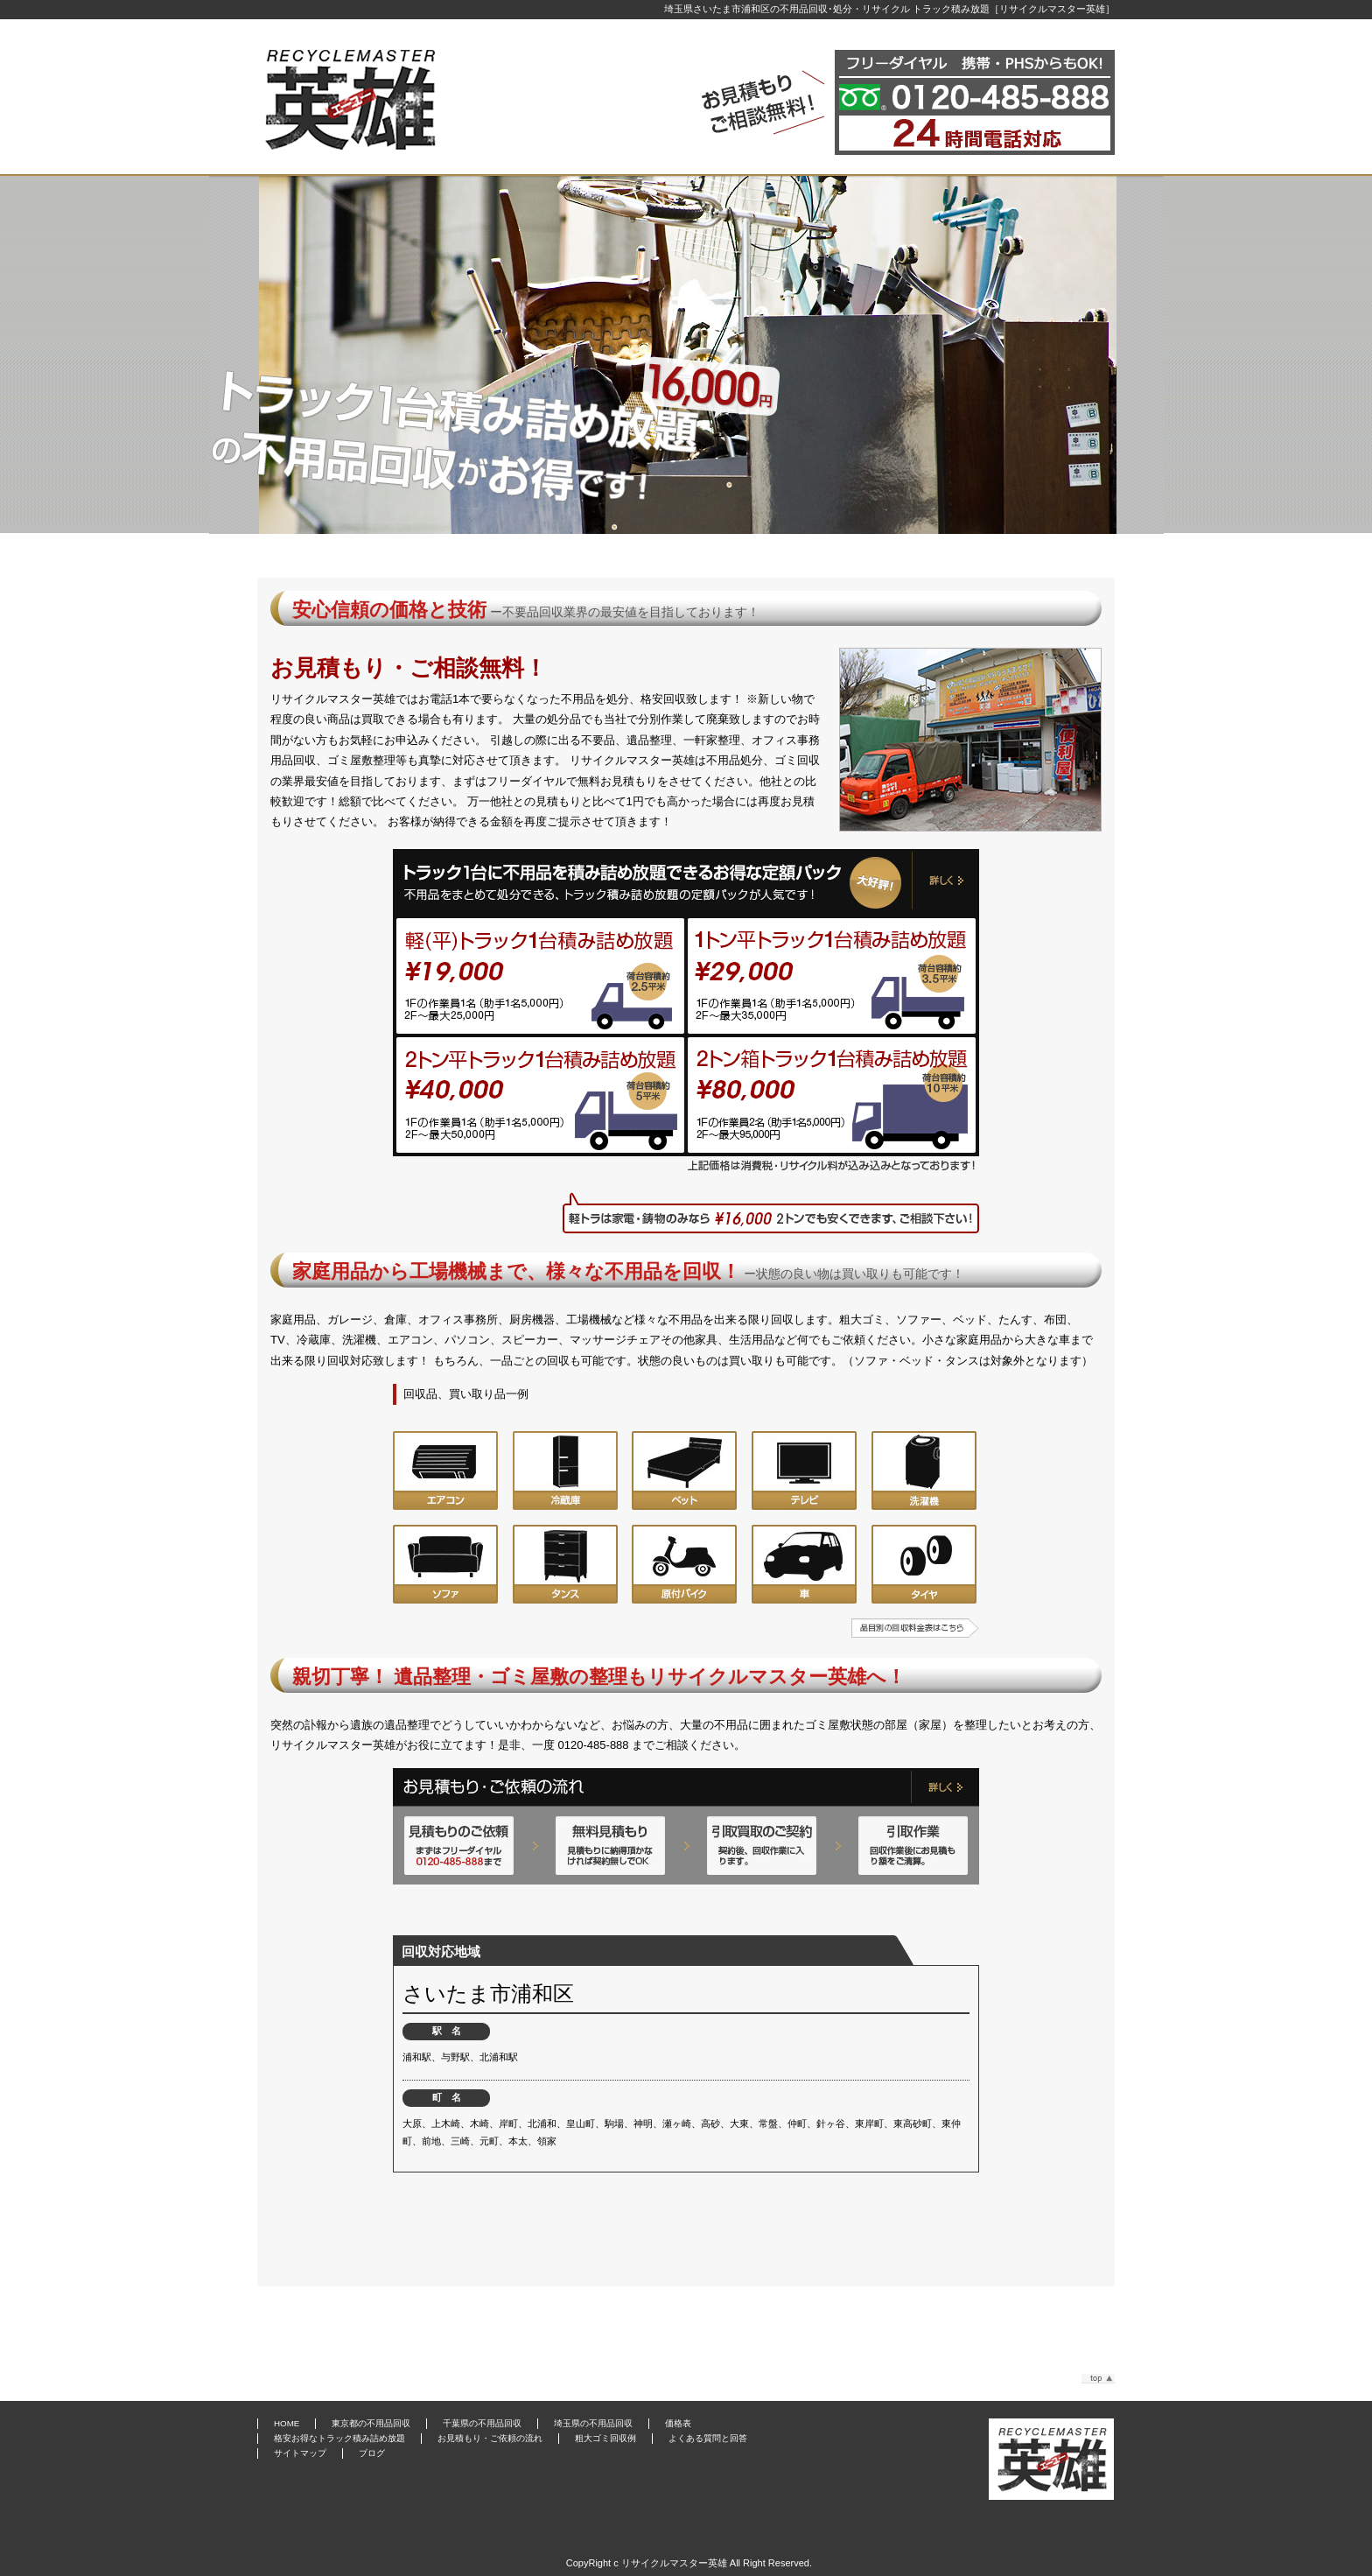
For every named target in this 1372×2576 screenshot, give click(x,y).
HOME (286, 2423)
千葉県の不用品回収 (482, 2423)
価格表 (678, 2423)
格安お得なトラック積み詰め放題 (339, 2438)
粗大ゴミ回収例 (605, 2438)
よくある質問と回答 (707, 2438)
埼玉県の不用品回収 (593, 2423)
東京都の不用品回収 (371, 2423)
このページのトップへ (1098, 2378)
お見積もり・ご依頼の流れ (490, 2438)
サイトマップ (300, 2453)
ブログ (372, 2453)
